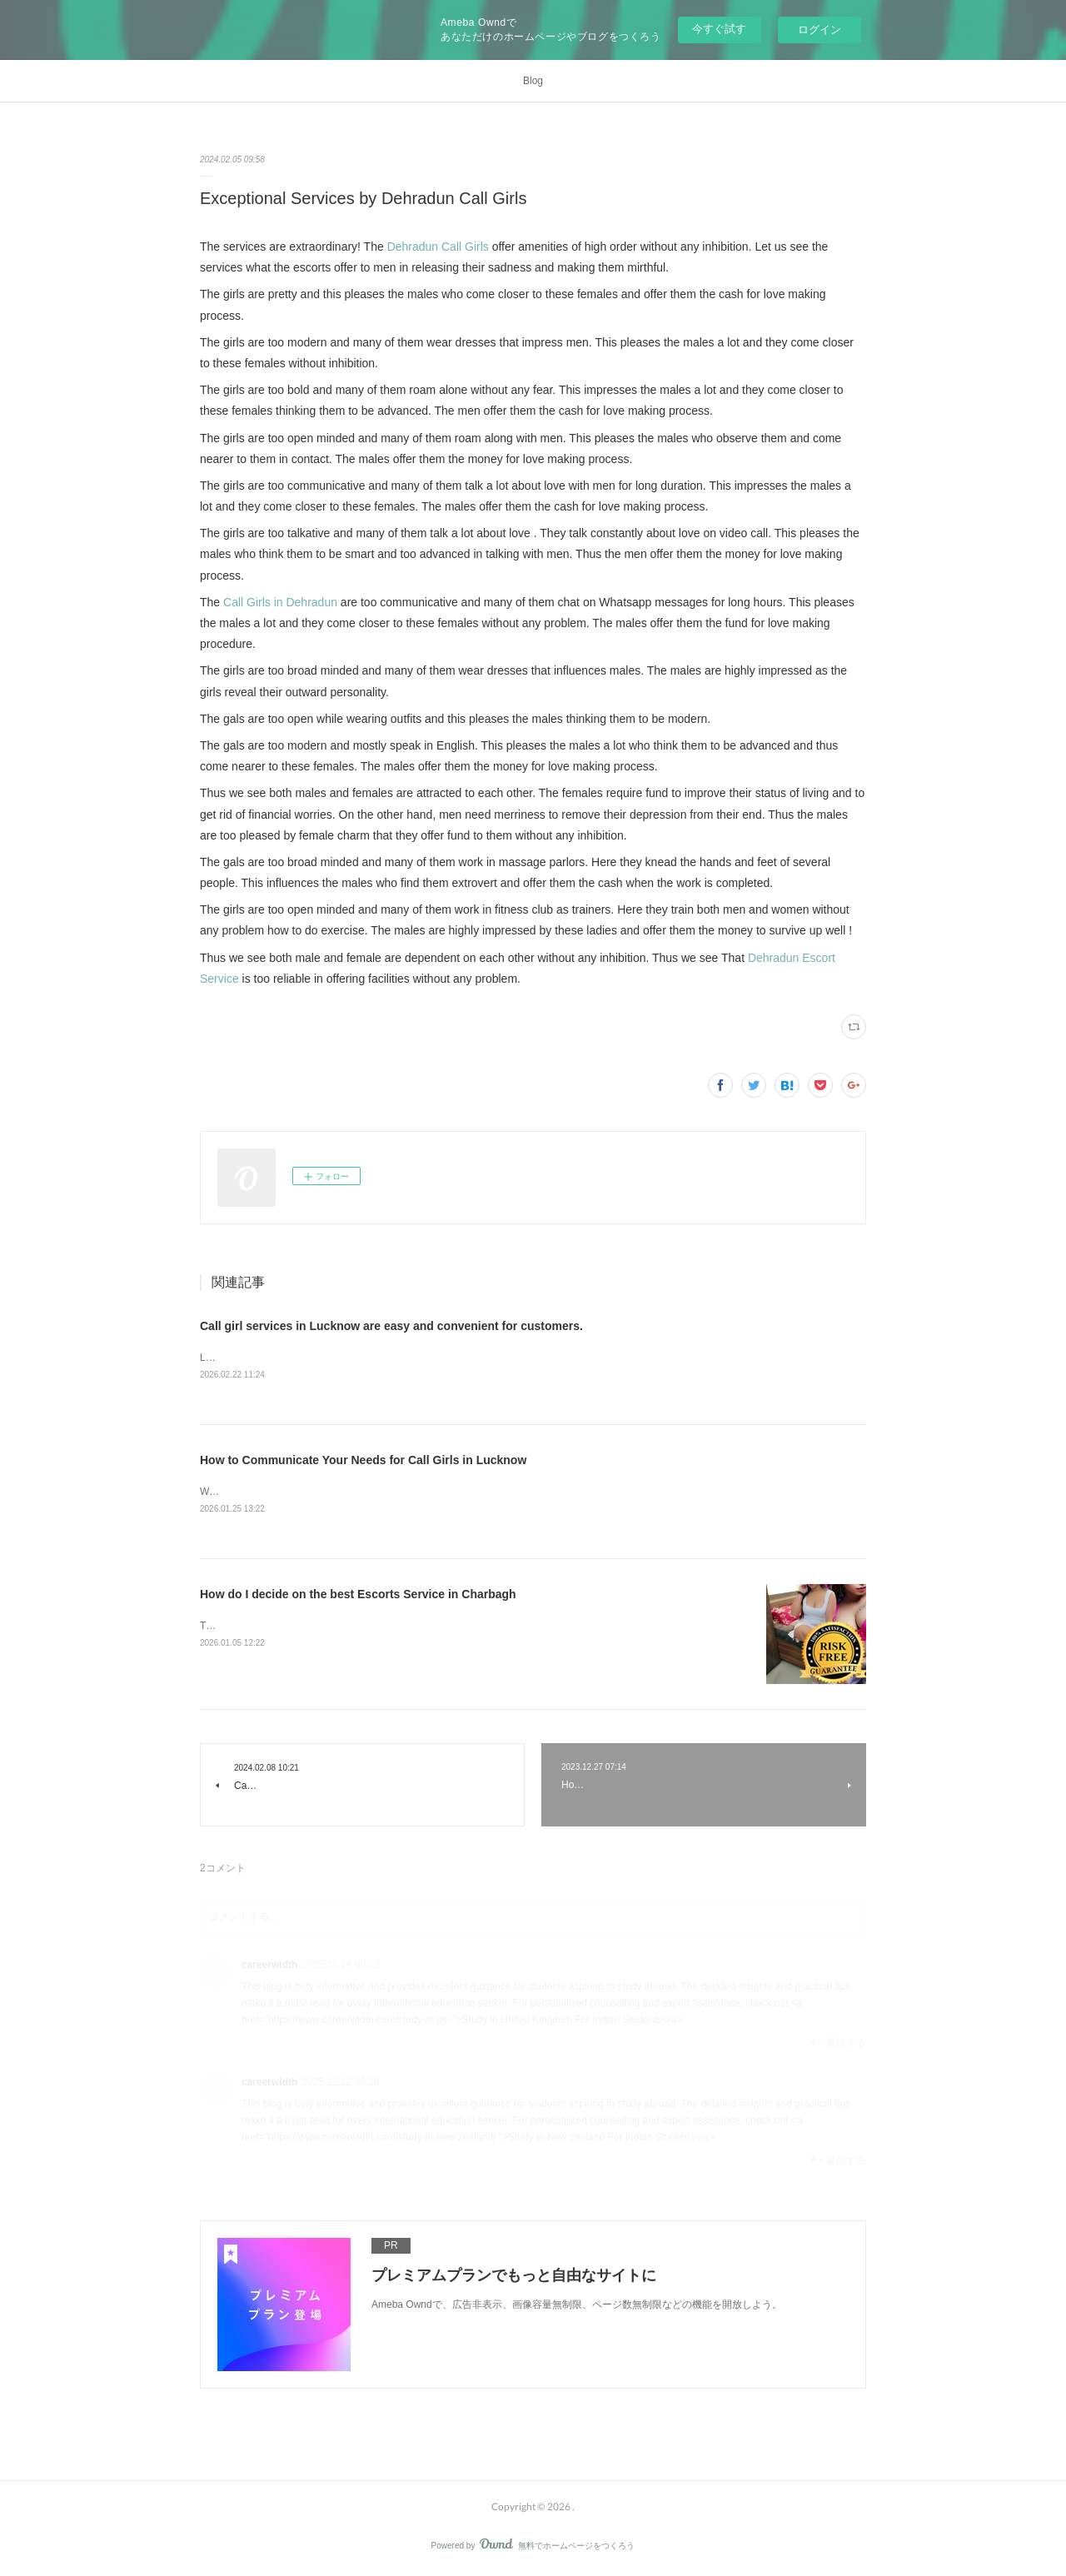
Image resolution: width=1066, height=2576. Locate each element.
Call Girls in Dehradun (280, 602)
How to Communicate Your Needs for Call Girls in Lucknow (363, 1460)
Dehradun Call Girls (438, 246)
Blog (533, 81)
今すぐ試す (719, 28)
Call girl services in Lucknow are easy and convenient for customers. (391, 1326)
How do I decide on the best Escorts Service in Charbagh (358, 1596)
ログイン (819, 29)
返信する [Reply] (838, 2045)
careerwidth (269, 1966)
